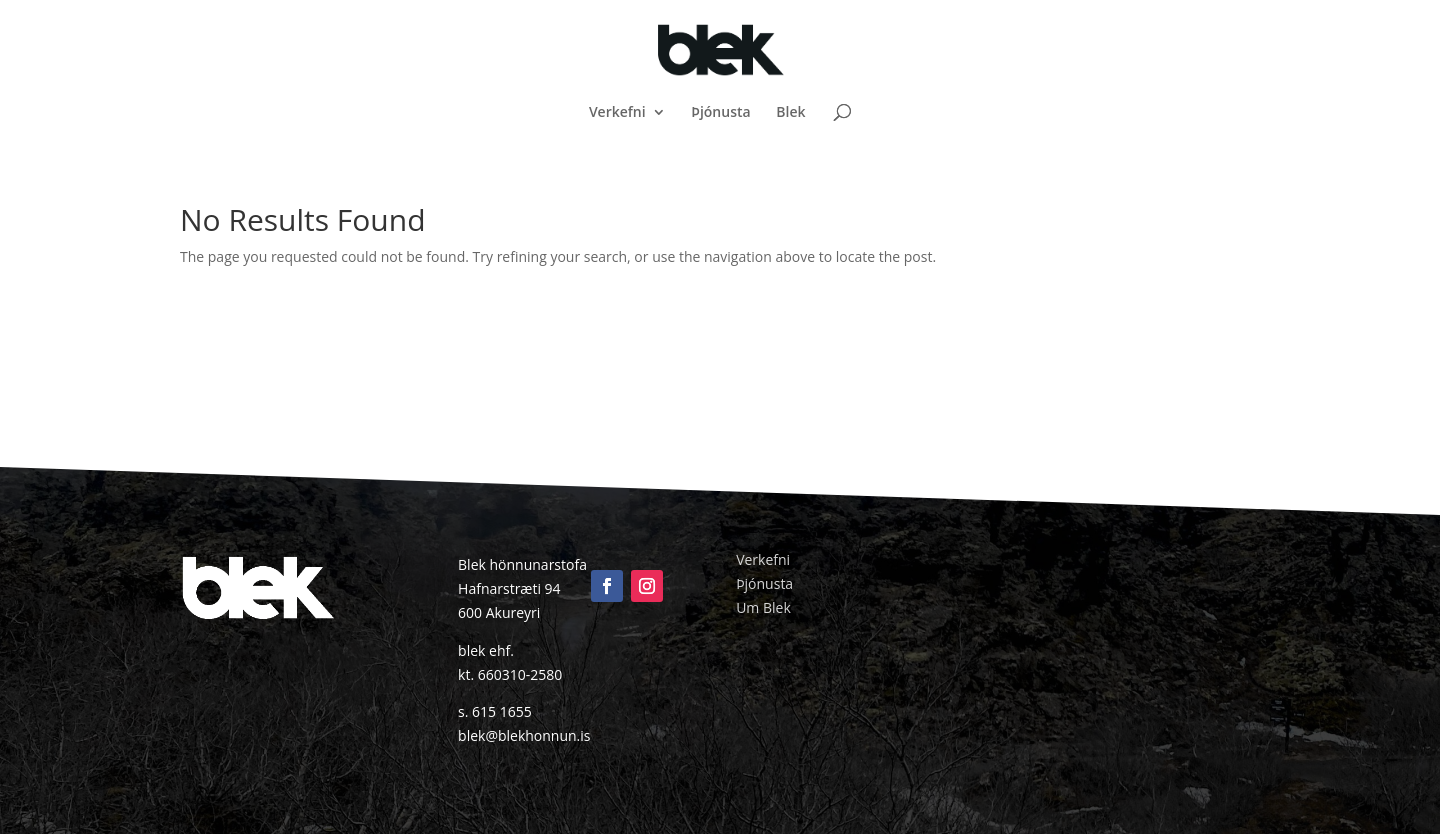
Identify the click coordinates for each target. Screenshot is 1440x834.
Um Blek (763, 607)
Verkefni (617, 113)
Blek (790, 113)
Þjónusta (720, 113)
